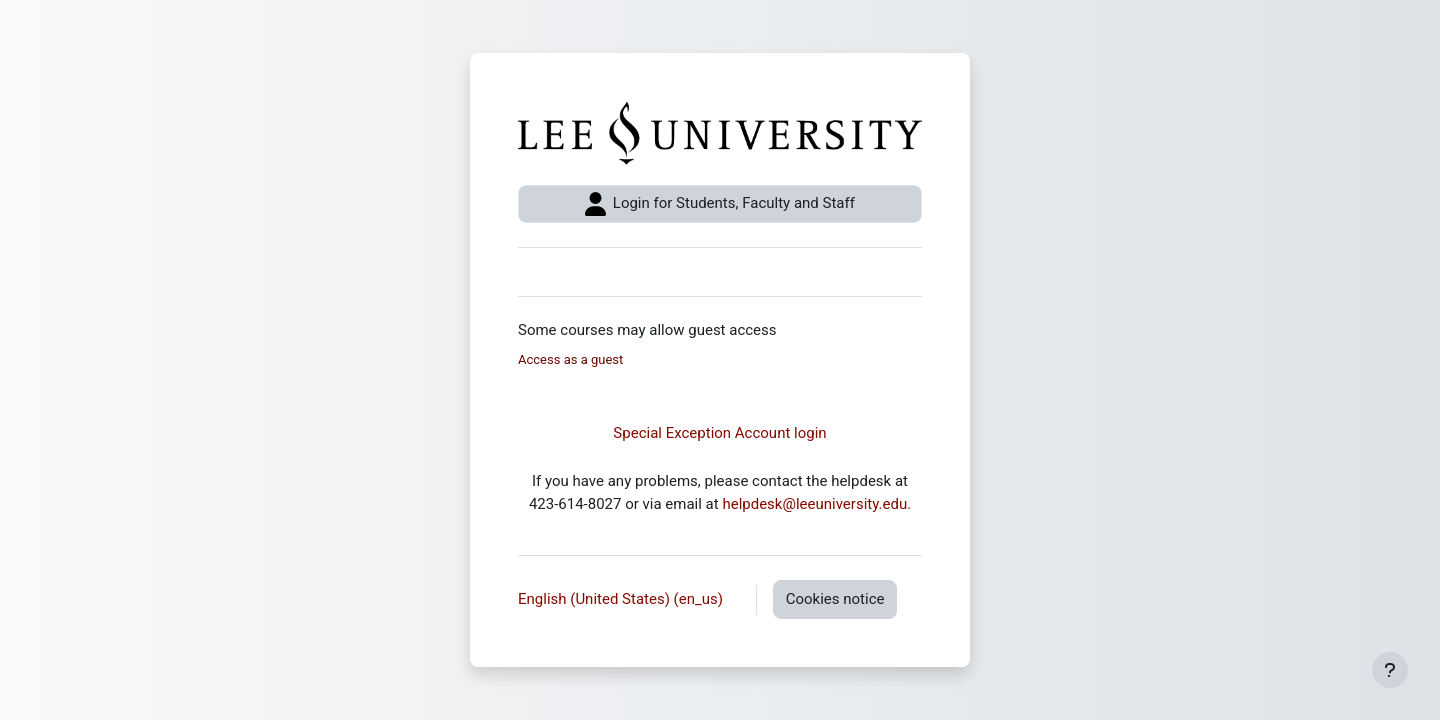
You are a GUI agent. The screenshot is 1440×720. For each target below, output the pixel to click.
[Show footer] (1390, 670)
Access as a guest (570, 359)
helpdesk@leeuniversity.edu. (816, 504)
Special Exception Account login (719, 433)
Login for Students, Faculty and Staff (720, 204)
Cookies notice (835, 599)
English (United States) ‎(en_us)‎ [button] (622, 599)
